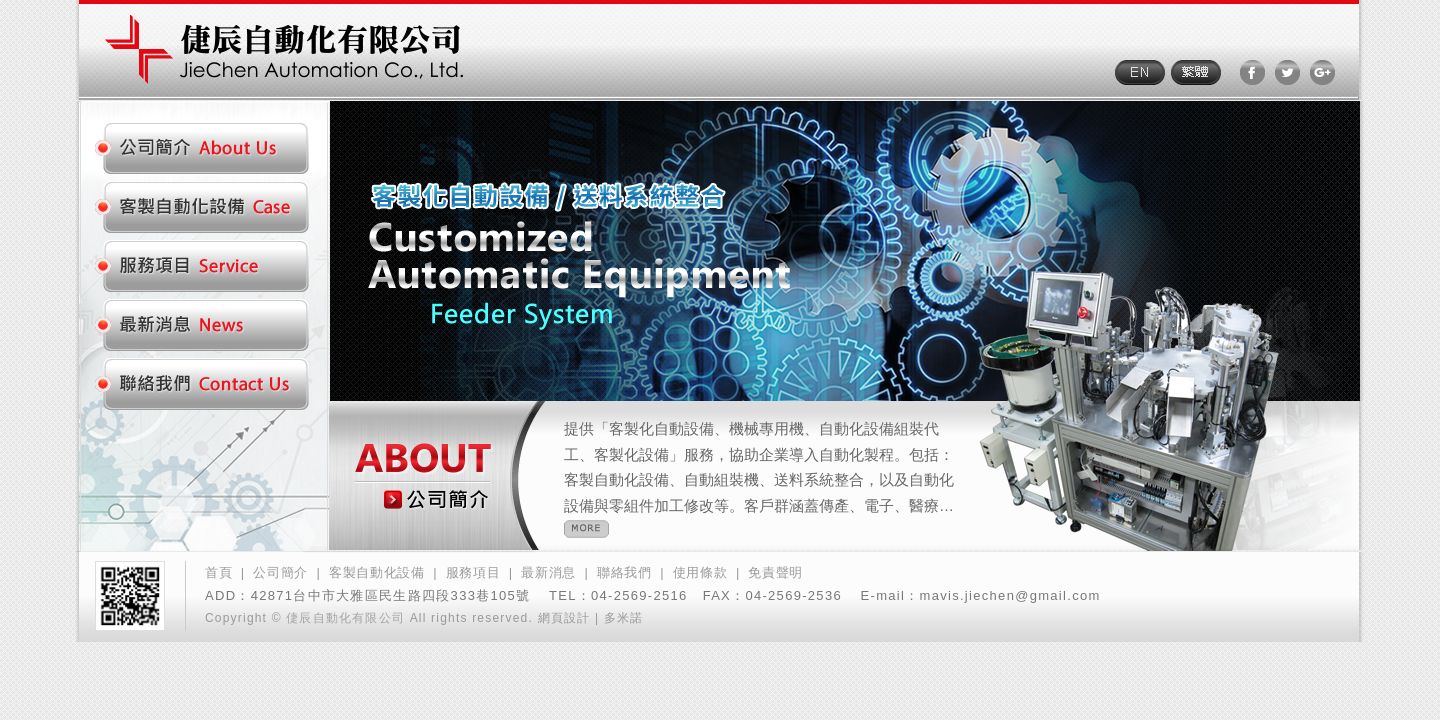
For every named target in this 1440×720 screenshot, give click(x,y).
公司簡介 (280, 572)
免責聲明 (775, 572)
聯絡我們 (624, 572)
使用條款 (700, 572)
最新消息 (548, 572)
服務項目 (473, 572)
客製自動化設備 (377, 572)
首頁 (218, 572)
